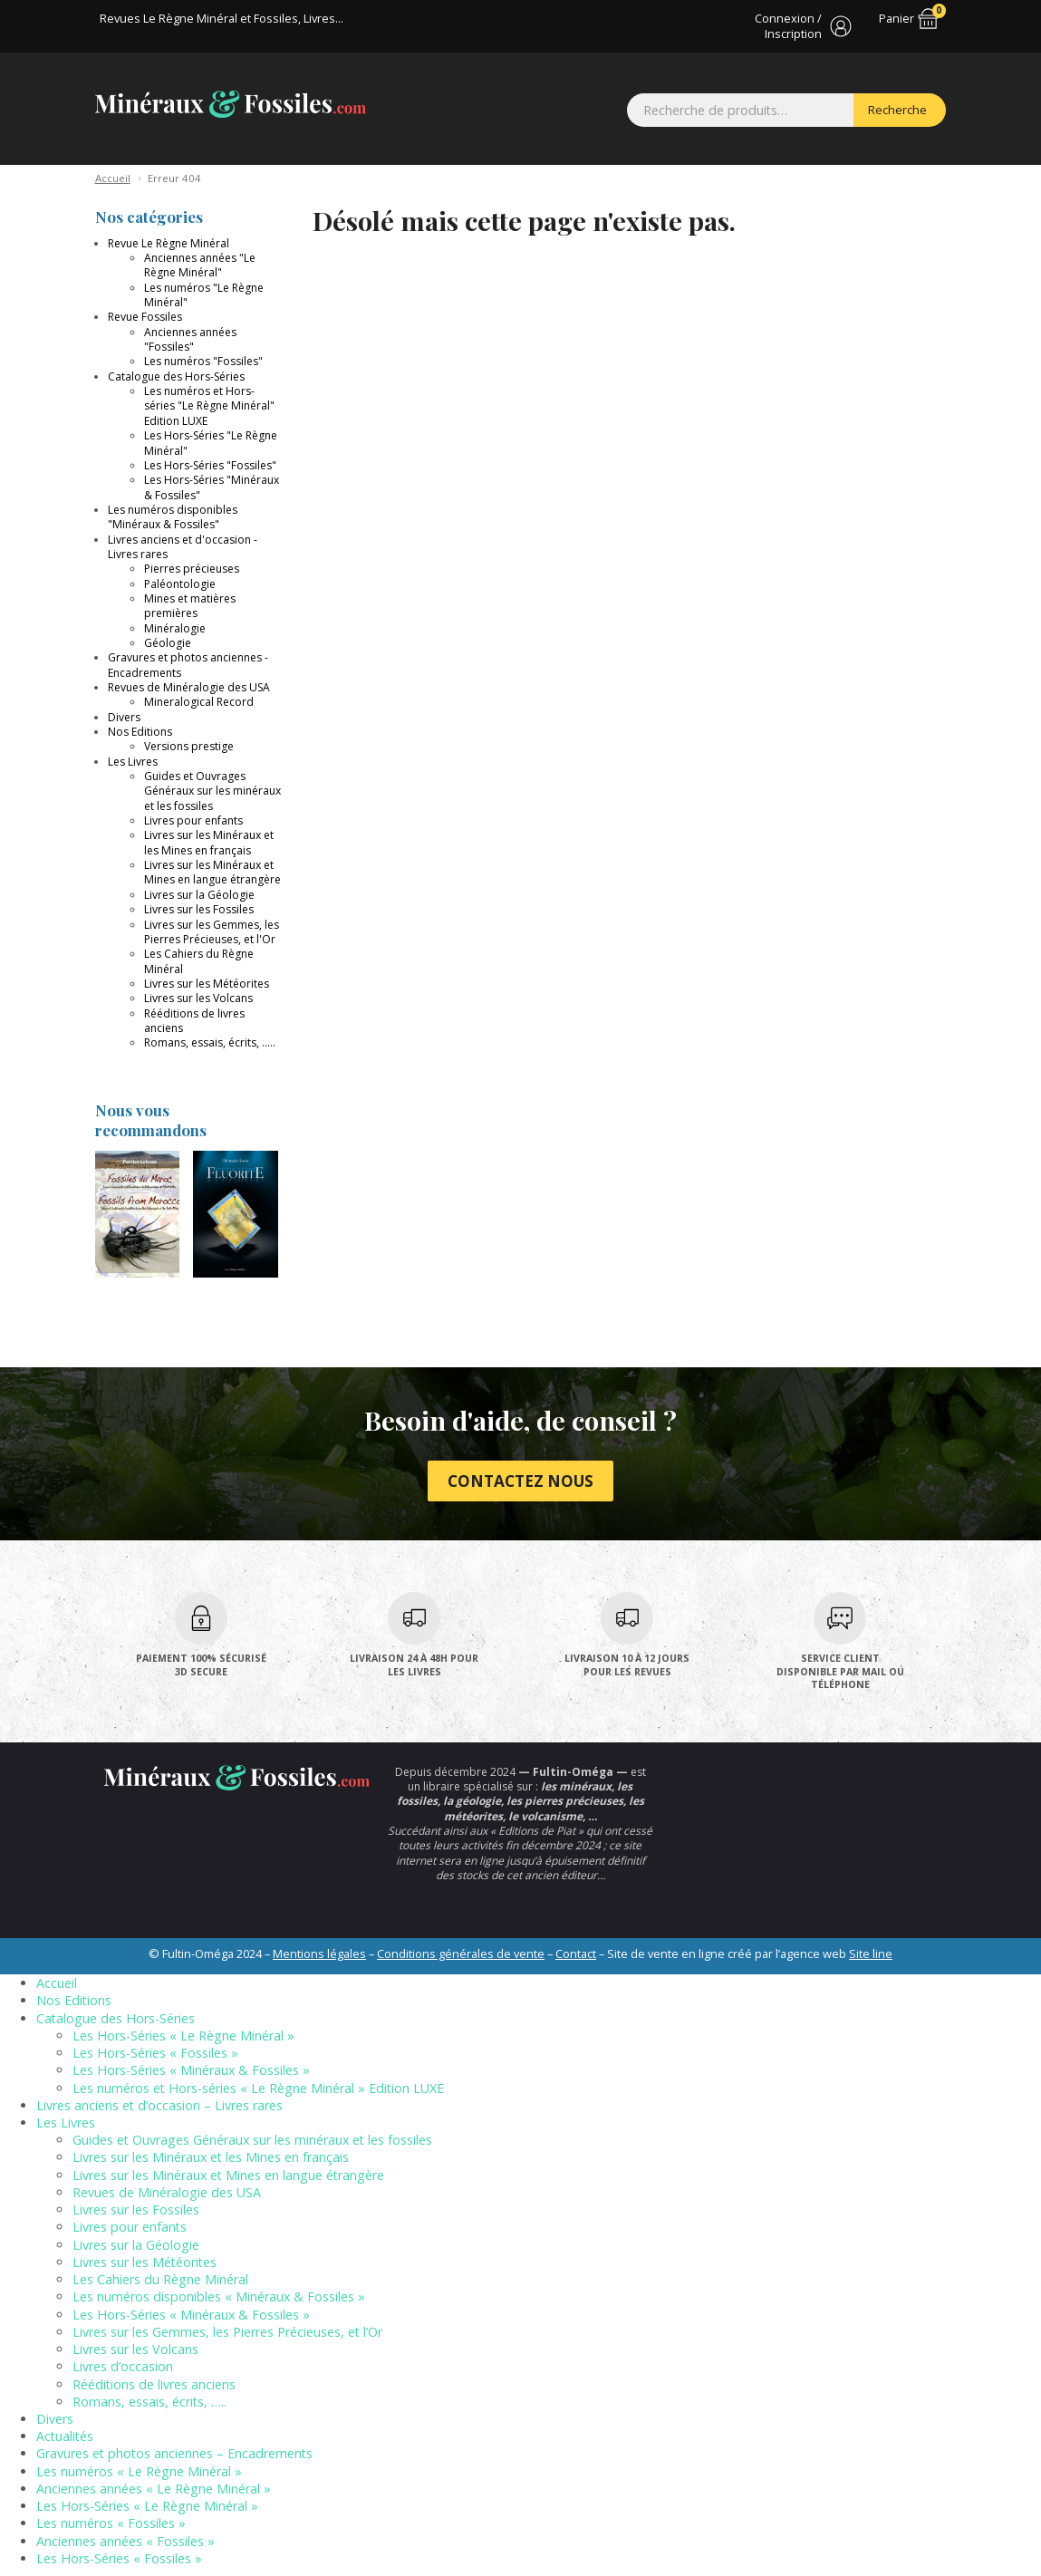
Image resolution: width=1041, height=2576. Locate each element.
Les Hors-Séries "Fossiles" (210, 465)
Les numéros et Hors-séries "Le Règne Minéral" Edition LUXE (209, 406)
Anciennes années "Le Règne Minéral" (199, 265)
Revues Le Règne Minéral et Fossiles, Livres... (221, 18)
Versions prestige (189, 746)
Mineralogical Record (199, 701)
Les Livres (133, 761)
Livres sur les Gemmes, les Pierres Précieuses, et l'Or (211, 932)
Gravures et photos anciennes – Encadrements (174, 2453)
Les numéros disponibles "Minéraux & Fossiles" (172, 517)
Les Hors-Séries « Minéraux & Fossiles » (191, 2070)
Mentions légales (319, 1953)
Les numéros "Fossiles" (203, 361)
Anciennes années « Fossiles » (125, 2541)
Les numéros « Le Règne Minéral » (139, 2471)
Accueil (112, 178)
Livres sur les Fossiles (199, 909)
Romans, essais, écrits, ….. (149, 2401)
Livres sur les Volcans (198, 998)
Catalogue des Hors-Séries (176, 376)
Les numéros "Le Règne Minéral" (204, 295)
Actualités (64, 2436)
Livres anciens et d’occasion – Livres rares (159, 2105)
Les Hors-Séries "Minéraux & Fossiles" (211, 487)
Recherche (897, 109)
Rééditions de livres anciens (194, 1021)
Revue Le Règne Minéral (168, 243)
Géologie (167, 643)
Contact (575, 1953)
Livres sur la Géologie (199, 894)
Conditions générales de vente (461, 1953)
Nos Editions (140, 731)
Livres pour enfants (193, 820)
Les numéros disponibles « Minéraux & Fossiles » (218, 2296)
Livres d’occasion (122, 2366)
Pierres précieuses (191, 568)
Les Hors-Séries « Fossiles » (155, 2052)
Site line (870, 1953)
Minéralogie (175, 628)
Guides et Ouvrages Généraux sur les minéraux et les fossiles (212, 791)
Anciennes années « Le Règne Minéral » (153, 2488)
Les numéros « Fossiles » (111, 2523)
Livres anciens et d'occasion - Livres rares (182, 547)
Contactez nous (520, 1481)
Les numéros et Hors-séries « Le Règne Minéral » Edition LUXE (258, 2088)
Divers (124, 717)
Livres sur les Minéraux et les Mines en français (209, 842)
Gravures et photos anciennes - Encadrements (188, 665)
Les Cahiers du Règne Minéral (199, 961)
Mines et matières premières (190, 606)
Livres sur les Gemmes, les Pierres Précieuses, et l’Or (227, 2331)
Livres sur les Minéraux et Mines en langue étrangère (212, 872)
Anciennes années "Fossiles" (190, 339)
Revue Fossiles (145, 316)
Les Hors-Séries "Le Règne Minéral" (210, 443)
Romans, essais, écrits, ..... (209, 1042)
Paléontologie (180, 584)
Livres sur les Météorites (206, 983)
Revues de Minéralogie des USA (189, 687)
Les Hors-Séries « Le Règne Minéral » (183, 2035)
